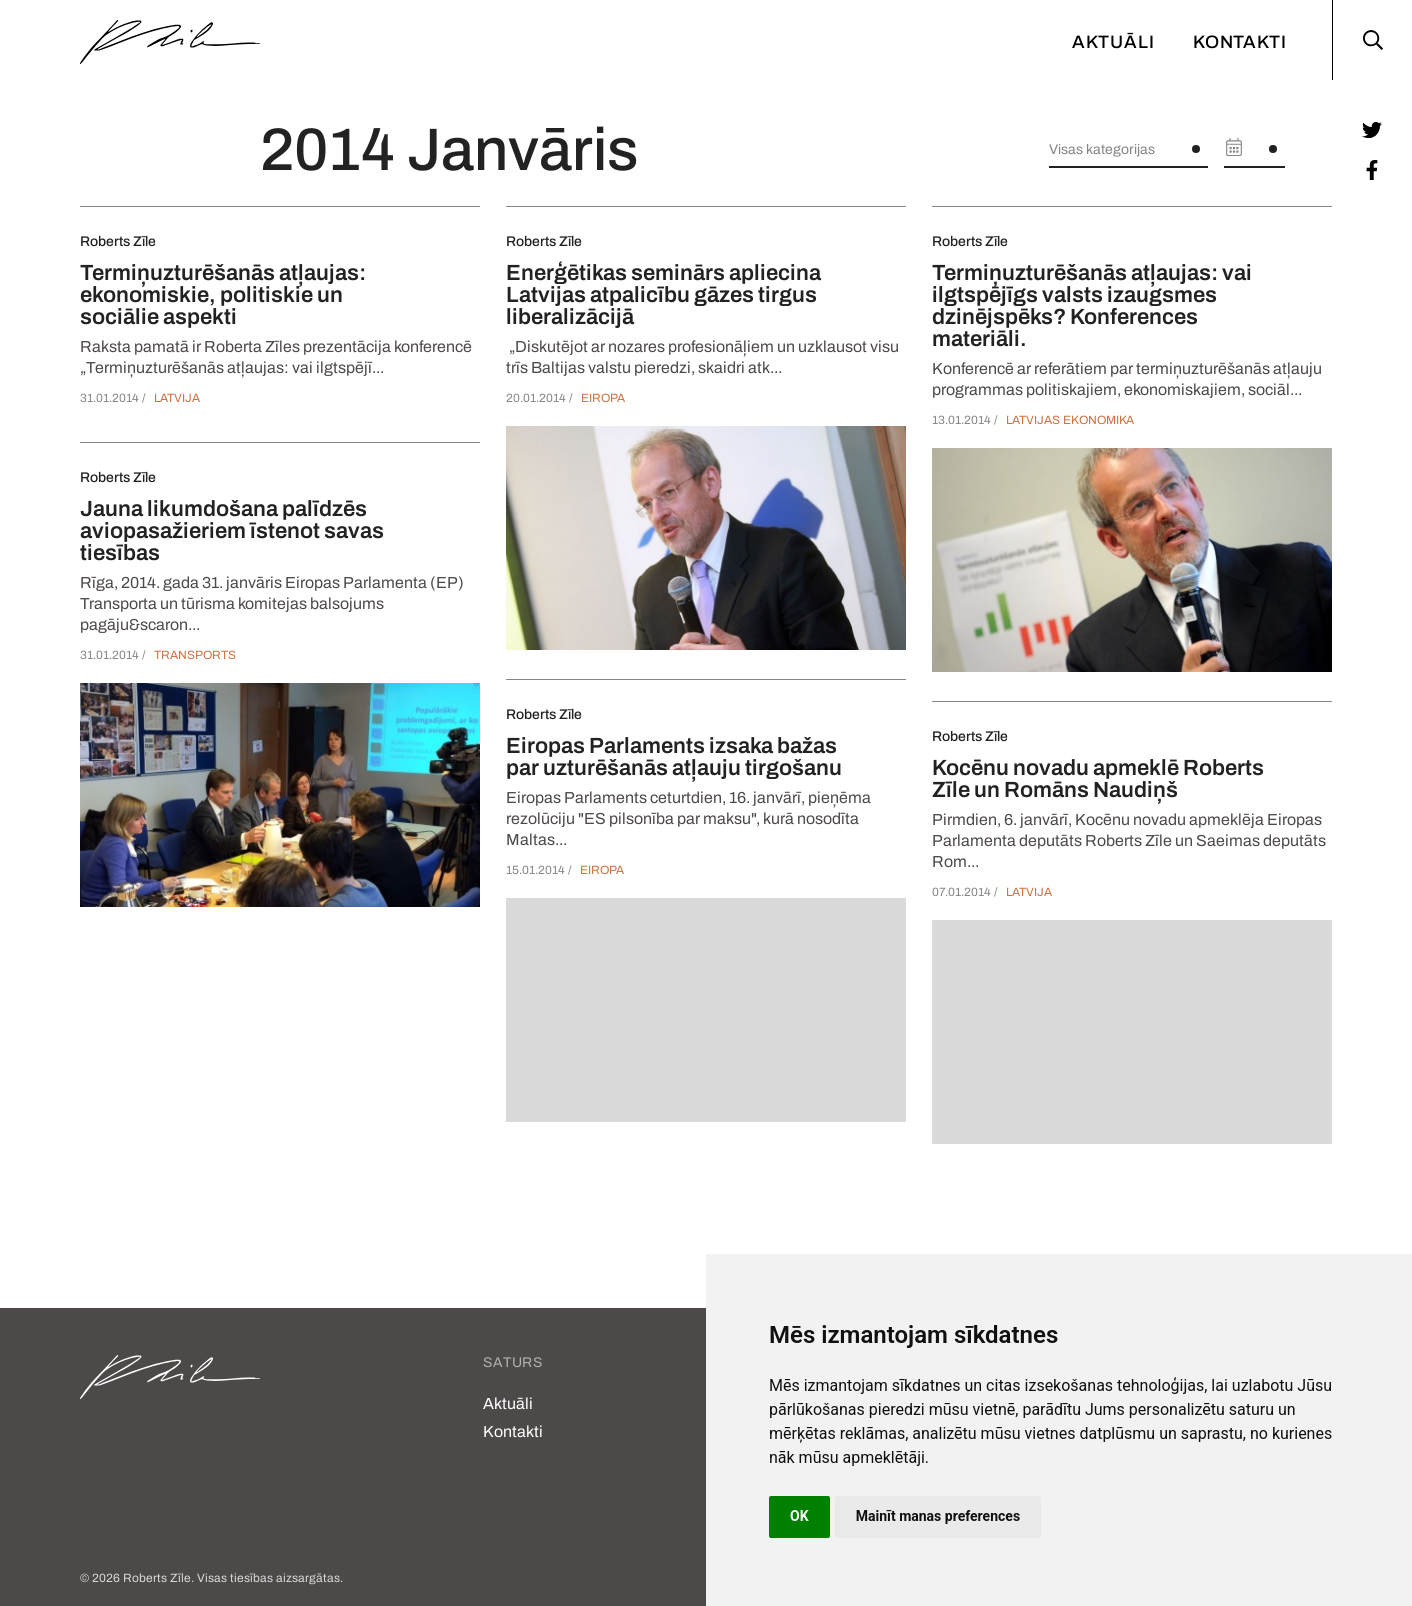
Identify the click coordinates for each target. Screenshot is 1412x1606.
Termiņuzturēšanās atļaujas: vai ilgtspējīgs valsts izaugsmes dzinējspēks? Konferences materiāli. (1092, 306)
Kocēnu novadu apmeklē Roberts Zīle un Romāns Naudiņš (1098, 779)
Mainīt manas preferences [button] (938, 1516)
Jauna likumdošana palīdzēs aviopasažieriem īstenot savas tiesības (232, 531)
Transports (195, 655)
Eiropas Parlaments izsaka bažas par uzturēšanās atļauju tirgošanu (674, 757)
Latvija (177, 398)
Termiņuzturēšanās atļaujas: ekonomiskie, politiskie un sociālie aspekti (223, 295)
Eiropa (603, 398)
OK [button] (799, 1516)
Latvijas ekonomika (1070, 420)
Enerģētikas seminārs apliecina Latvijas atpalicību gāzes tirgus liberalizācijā (663, 295)
